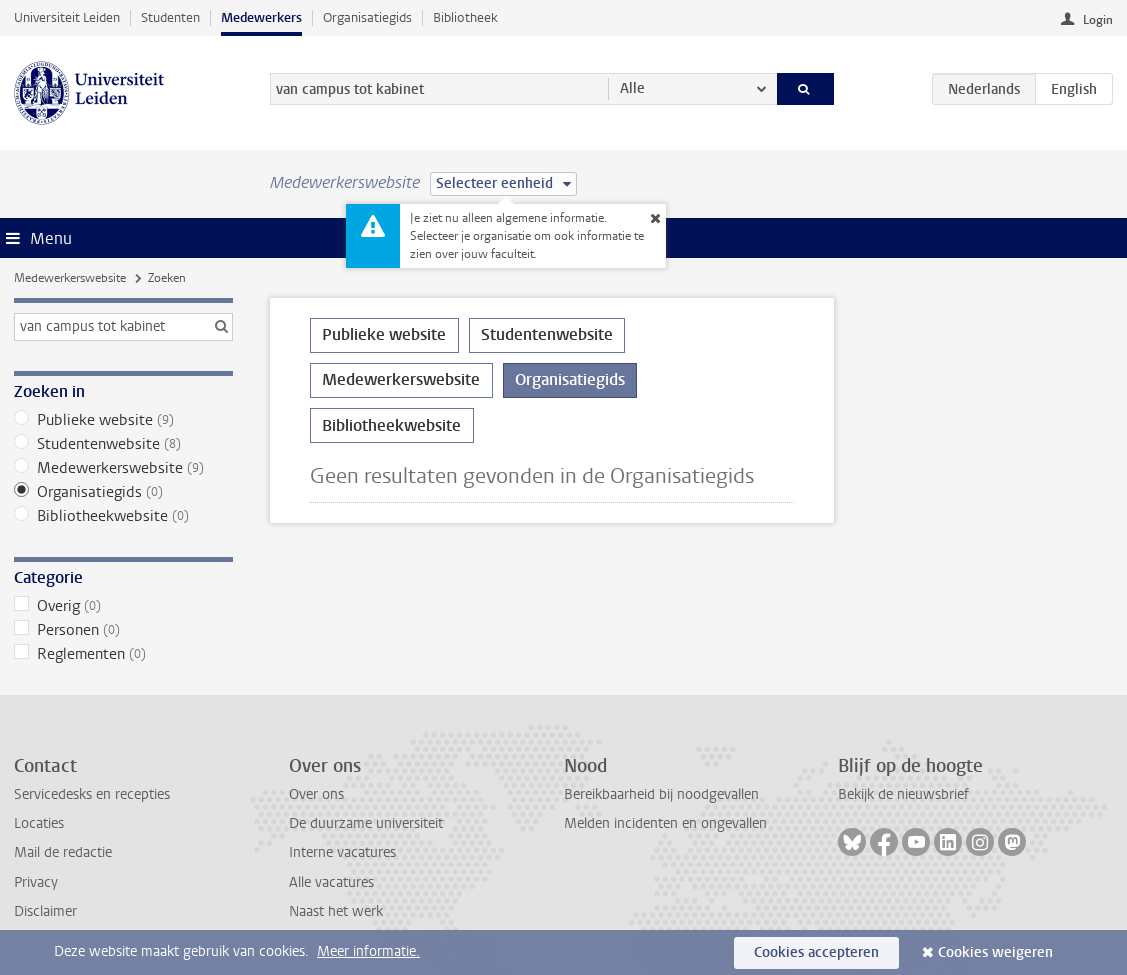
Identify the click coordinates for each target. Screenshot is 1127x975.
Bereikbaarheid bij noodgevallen (661, 794)
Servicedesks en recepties (92, 794)
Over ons (316, 794)
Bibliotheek (465, 17)
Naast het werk (336, 911)
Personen (123, 630)
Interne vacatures (342, 852)
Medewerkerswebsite (70, 278)
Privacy (36, 882)
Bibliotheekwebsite (123, 516)
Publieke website (123, 420)
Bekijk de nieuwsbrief (903, 794)
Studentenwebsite (123, 444)
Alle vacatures (331, 882)
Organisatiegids (367, 17)
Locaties (39, 823)
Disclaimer (45, 911)
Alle (632, 88)
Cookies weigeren (995, 952)
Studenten (170, 17)
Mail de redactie (63, 852)
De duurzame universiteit (366, 823)
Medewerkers (261, 17)
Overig (123, 606)
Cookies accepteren (816, 952)
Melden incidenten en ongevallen (665, 823)
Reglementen (123, 654)
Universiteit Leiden (67, 17)
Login (1098, 20)
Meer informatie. (368, 951)
